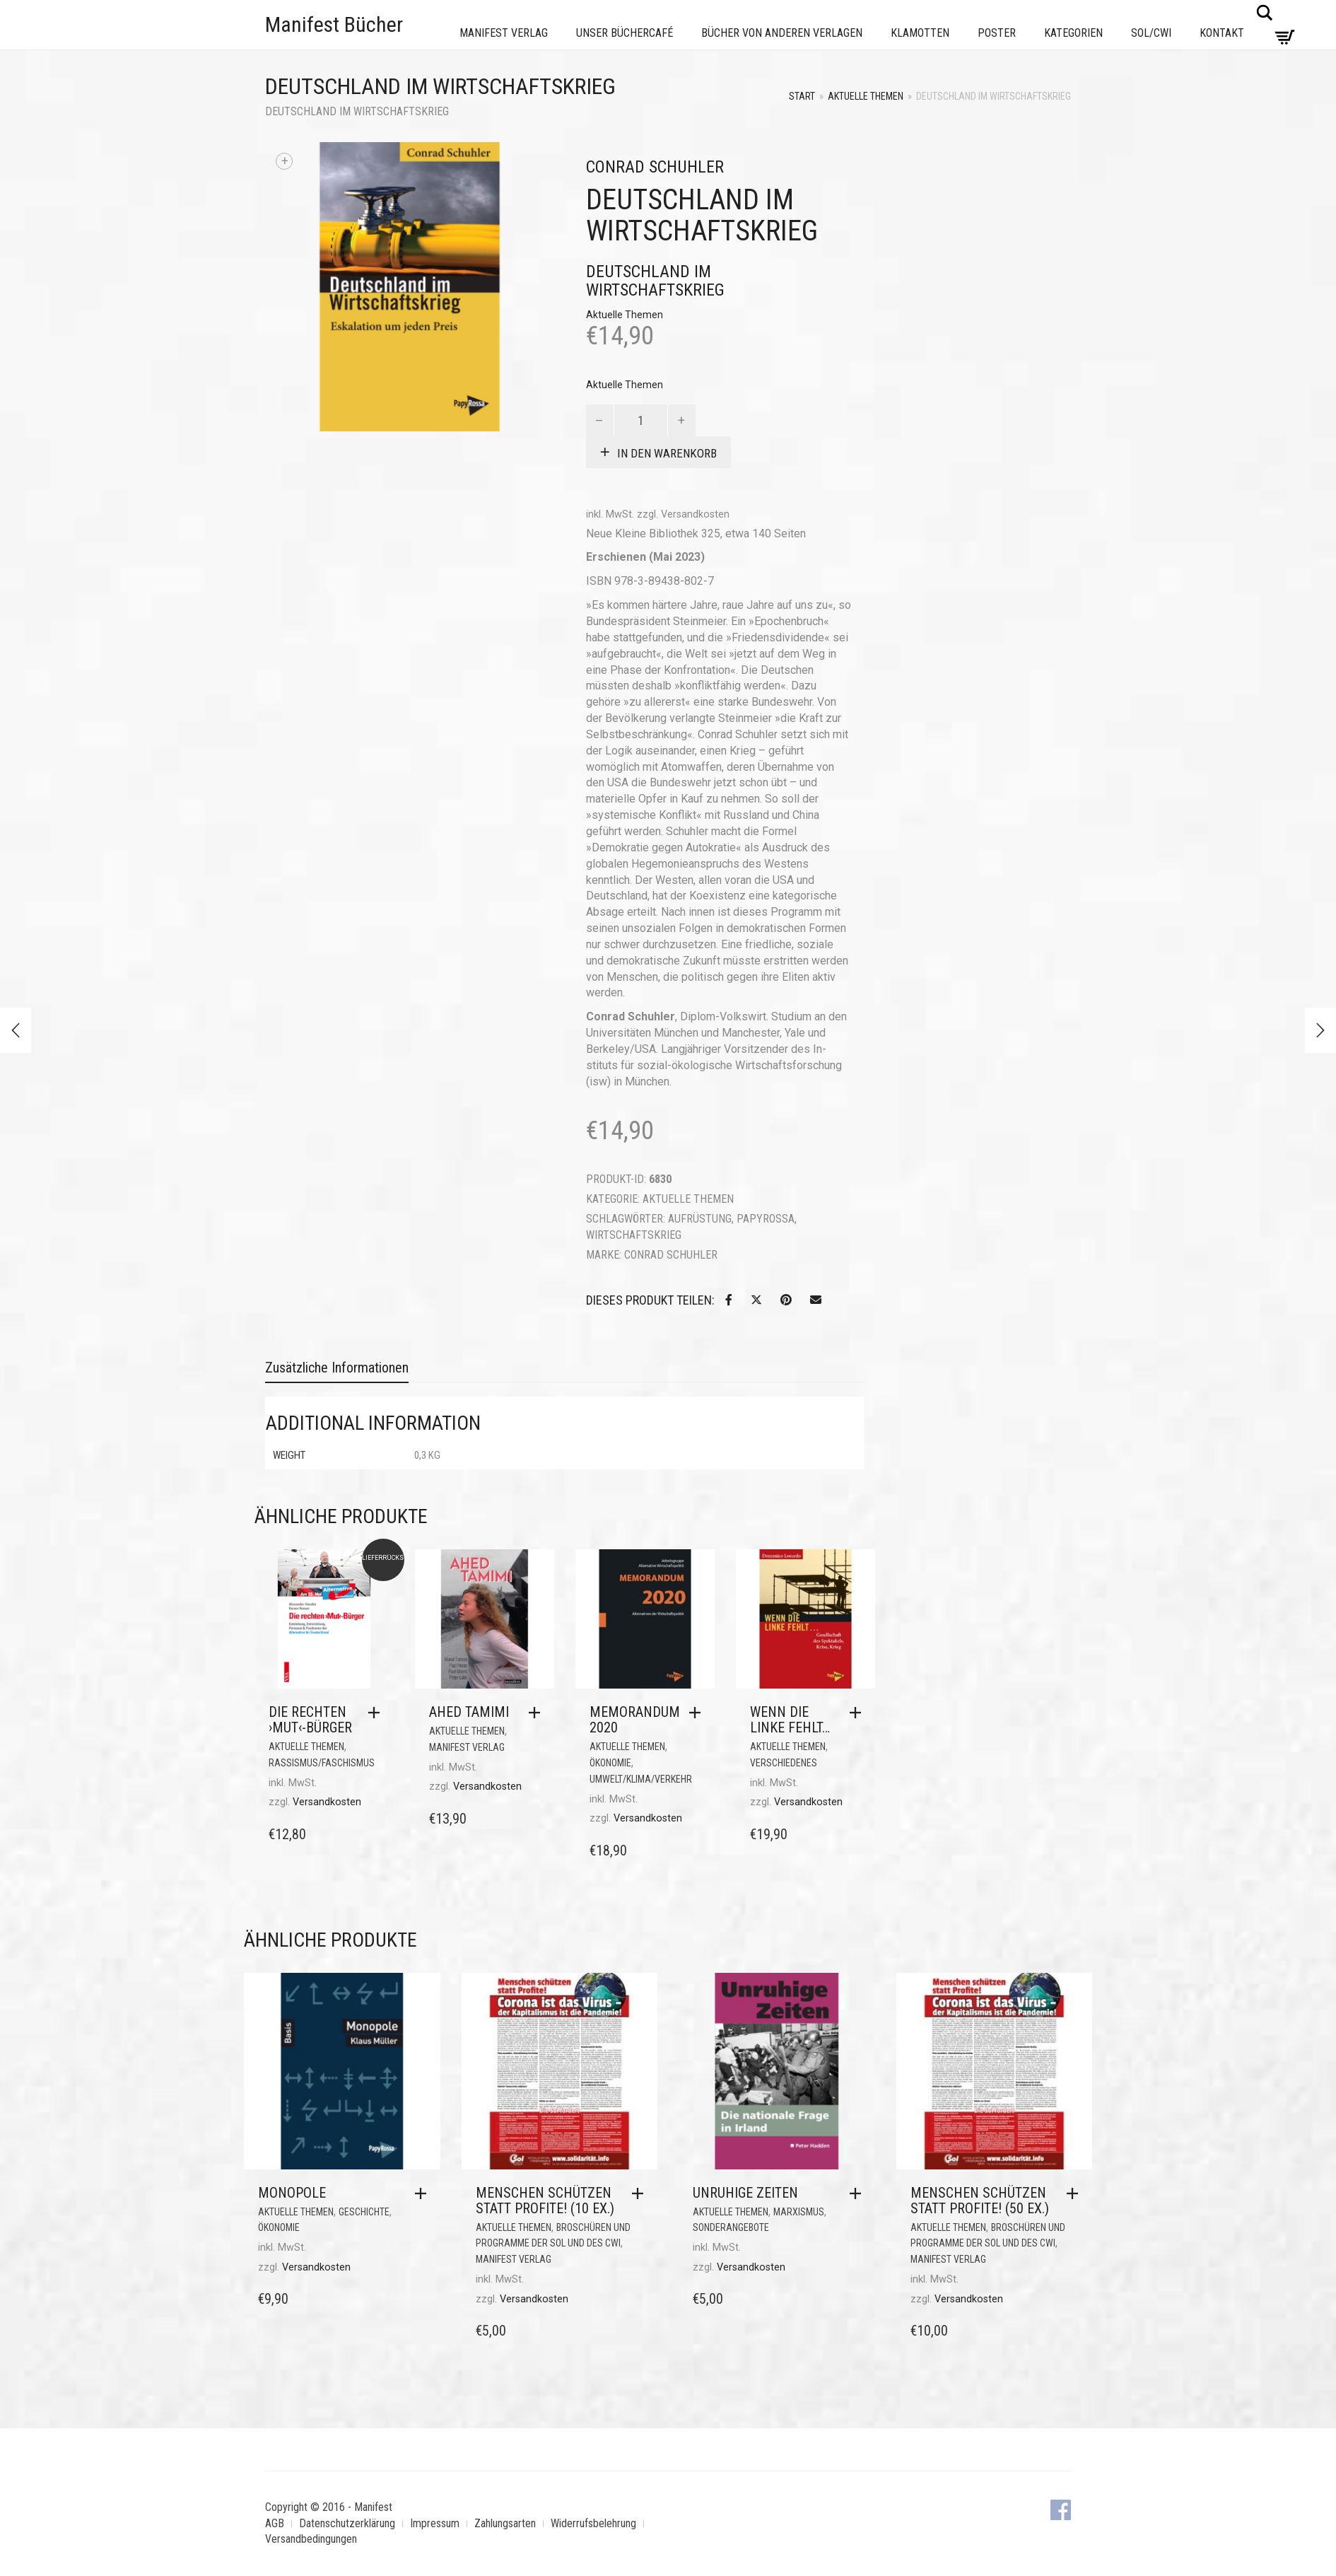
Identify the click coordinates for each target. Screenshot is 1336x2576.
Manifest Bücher (334, 24)
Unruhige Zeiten (745, 2192)
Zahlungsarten (505, 2523)
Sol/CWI (1151, 33)
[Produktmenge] (641, 420)
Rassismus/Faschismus (322, 1762)
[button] (377, 1712)
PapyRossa (766, 1218)
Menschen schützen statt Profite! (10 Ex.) (545, 2200)
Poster (997, 33)
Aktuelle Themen (865, 96)
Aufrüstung (700, 1218)
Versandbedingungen (311, 2539)
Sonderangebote (731, 2227)
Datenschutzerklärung (347, 2523)
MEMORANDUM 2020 (635, 1719)
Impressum (434, 2523)
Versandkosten (695, 514)
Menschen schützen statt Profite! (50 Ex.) (979, 2200)
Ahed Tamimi (469, 1711)
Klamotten (920, 33)
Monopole (292, 2192)
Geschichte (364, 2211)
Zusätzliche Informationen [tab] (337, 1367)
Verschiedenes (783, 1762)
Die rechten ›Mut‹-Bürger (310, 1719)
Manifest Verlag (503, 33)
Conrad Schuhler (670, 1254)
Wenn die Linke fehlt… (790, 1719)
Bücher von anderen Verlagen (781, 33)
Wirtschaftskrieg (633, 1235)
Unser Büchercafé (624, 33)
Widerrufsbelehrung (593, 2523)
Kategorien (1073, 33)
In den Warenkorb (667, 453)
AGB (274, 2523)
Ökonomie (610, 1762)
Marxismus (798, 2211)
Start (802, 96)
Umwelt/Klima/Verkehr (641, 1779)
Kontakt (1222, 33)
